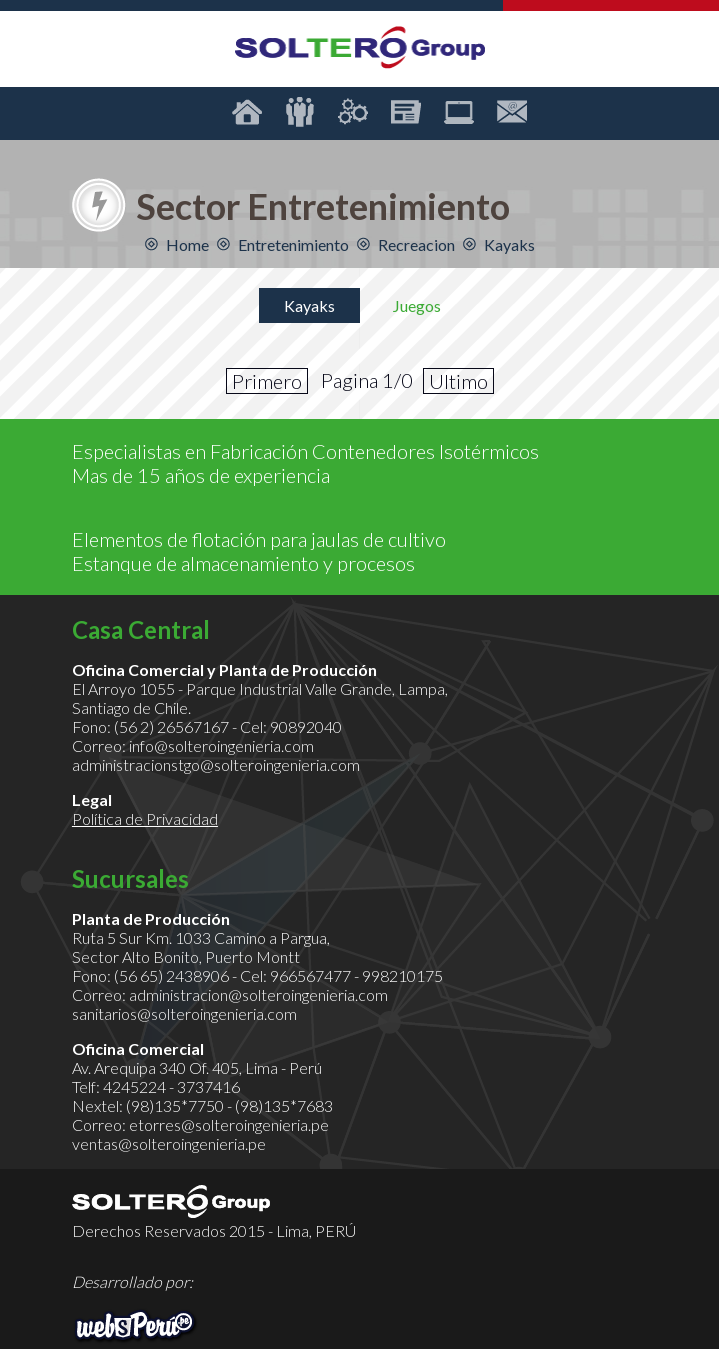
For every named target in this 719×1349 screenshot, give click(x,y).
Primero (267, 381)
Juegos (417, 305)
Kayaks (309, 305)
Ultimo (458, 381)
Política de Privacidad (145, 818)
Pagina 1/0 (367, 380)
